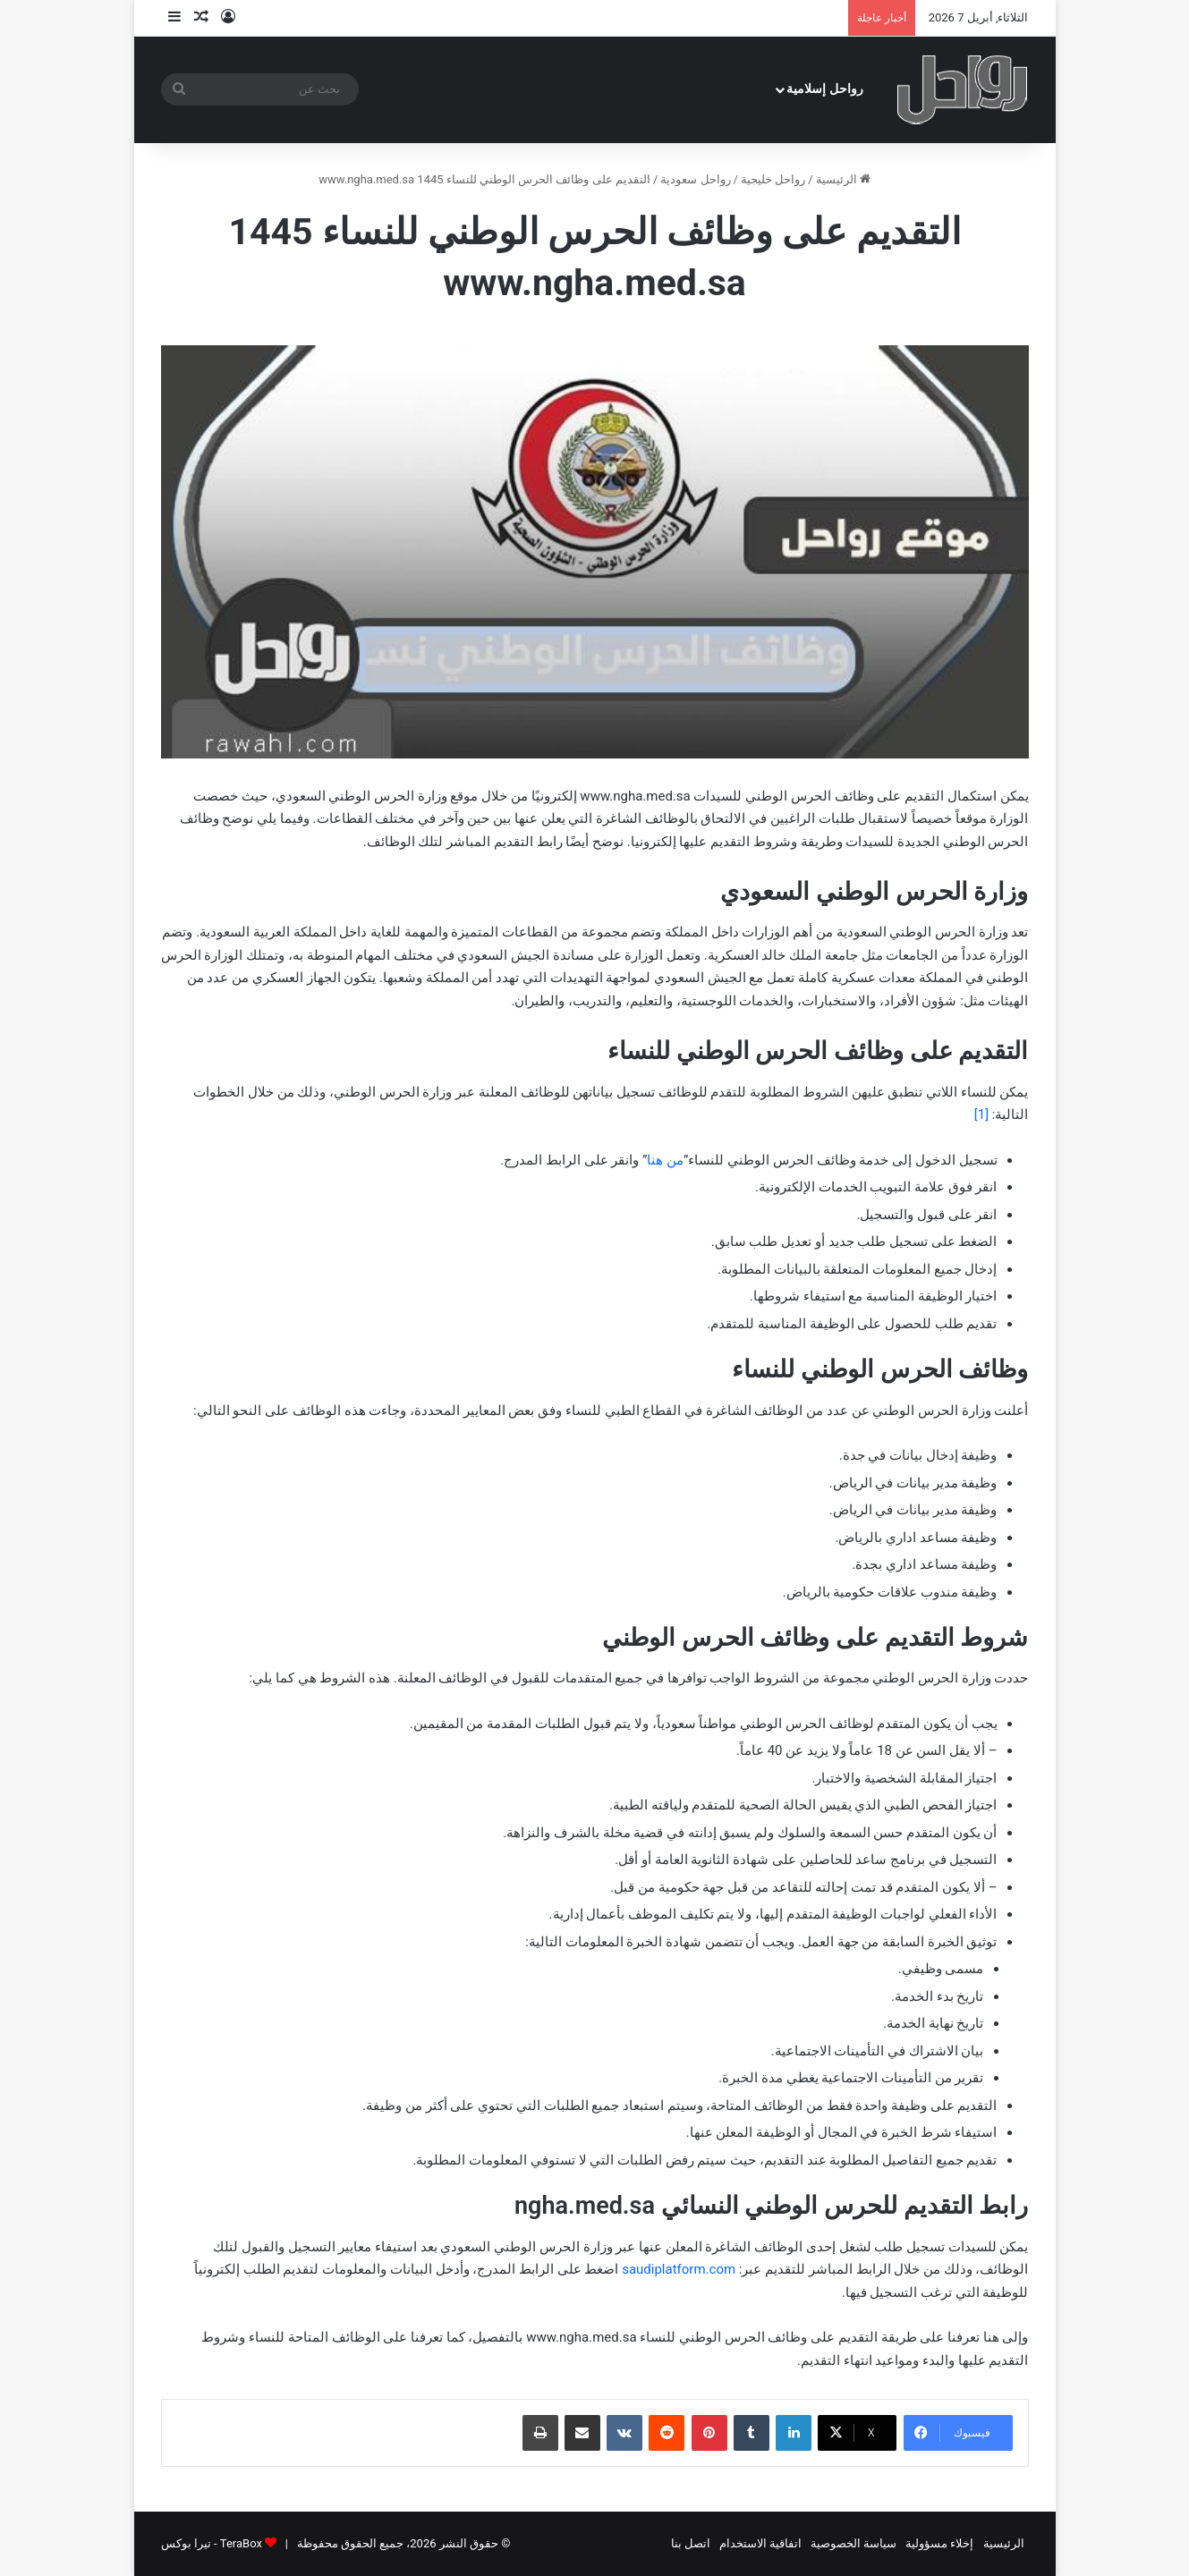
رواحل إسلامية (824, 89)
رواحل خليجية (773, 179)
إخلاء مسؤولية (939, 2543)
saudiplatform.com (678, 2269)
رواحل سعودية (695, 179)
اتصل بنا (690, 2543)
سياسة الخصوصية (853, 2543)
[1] (981, 1114)
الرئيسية (843, 179)
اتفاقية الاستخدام (760, 2543)
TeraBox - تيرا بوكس (211, 2543)
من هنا (665, 1160)
